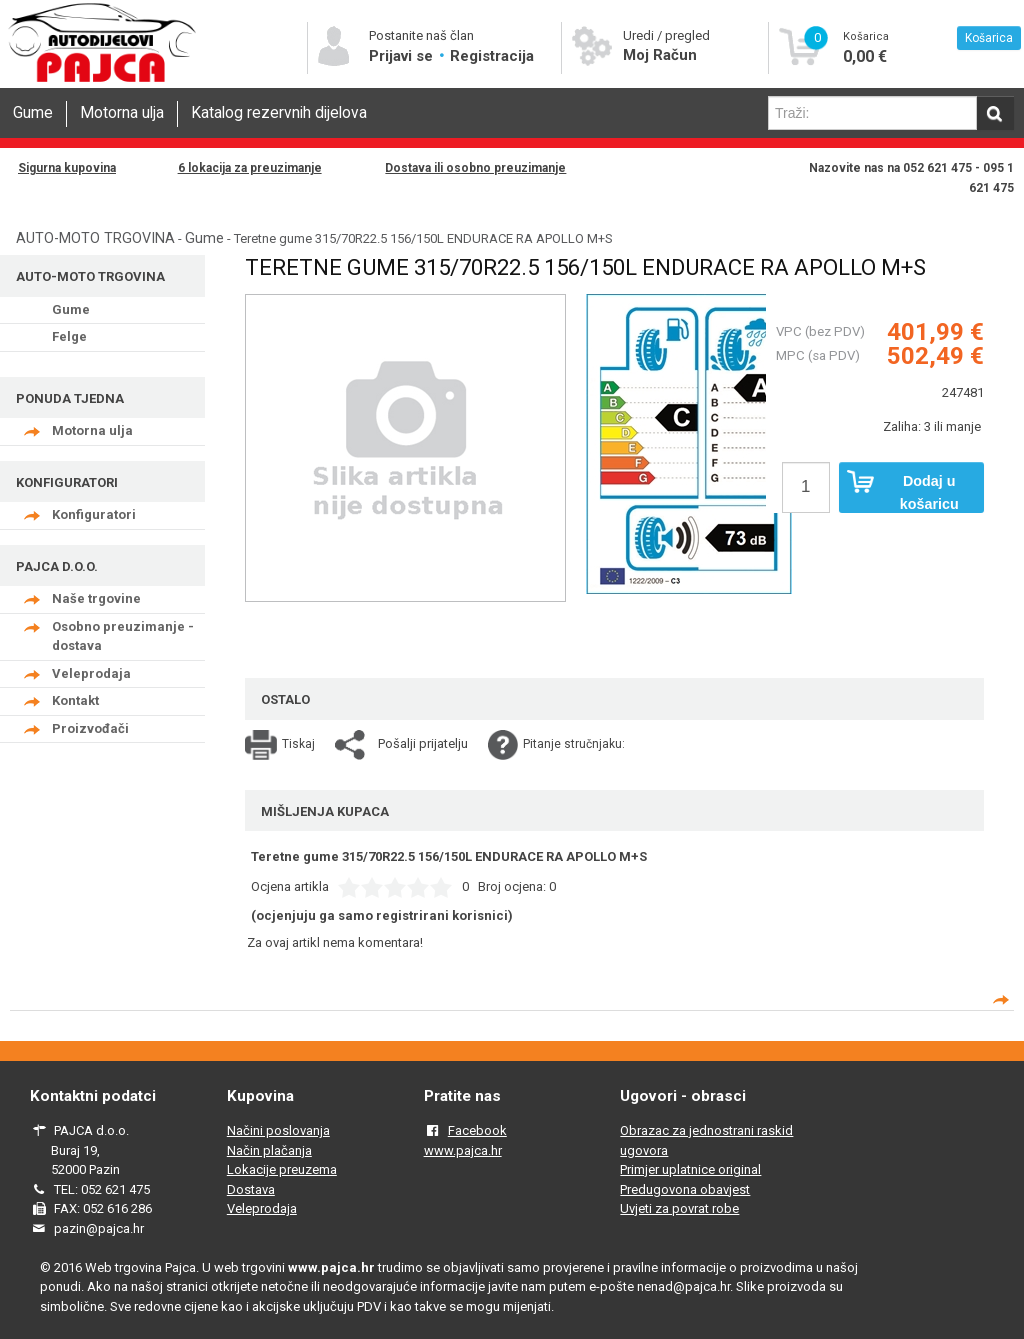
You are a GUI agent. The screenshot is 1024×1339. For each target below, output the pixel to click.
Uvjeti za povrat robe (679, 1208)
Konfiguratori (94, 514)
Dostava (251, 1189)
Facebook (477, 1130)
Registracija (492, 56)
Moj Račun (660, 55)
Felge (69, 336)
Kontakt (75, 700)
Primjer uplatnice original (690, 1169)
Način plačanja (269, 1150)
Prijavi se (403, 56)
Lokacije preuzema (282, 1169)
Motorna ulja (122, 113)
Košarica (989, 38)
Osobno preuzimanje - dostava (123, 636)
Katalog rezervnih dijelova (279, 113)
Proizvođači (90, 728)
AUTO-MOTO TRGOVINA (95, 238)
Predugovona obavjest (685, 1189)
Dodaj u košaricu (903, 491)
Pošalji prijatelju (423, 743)
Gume (33, 113)
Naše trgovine (96, 598)
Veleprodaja (91, 673)
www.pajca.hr (463, 1150)
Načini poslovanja (278, 1130)
